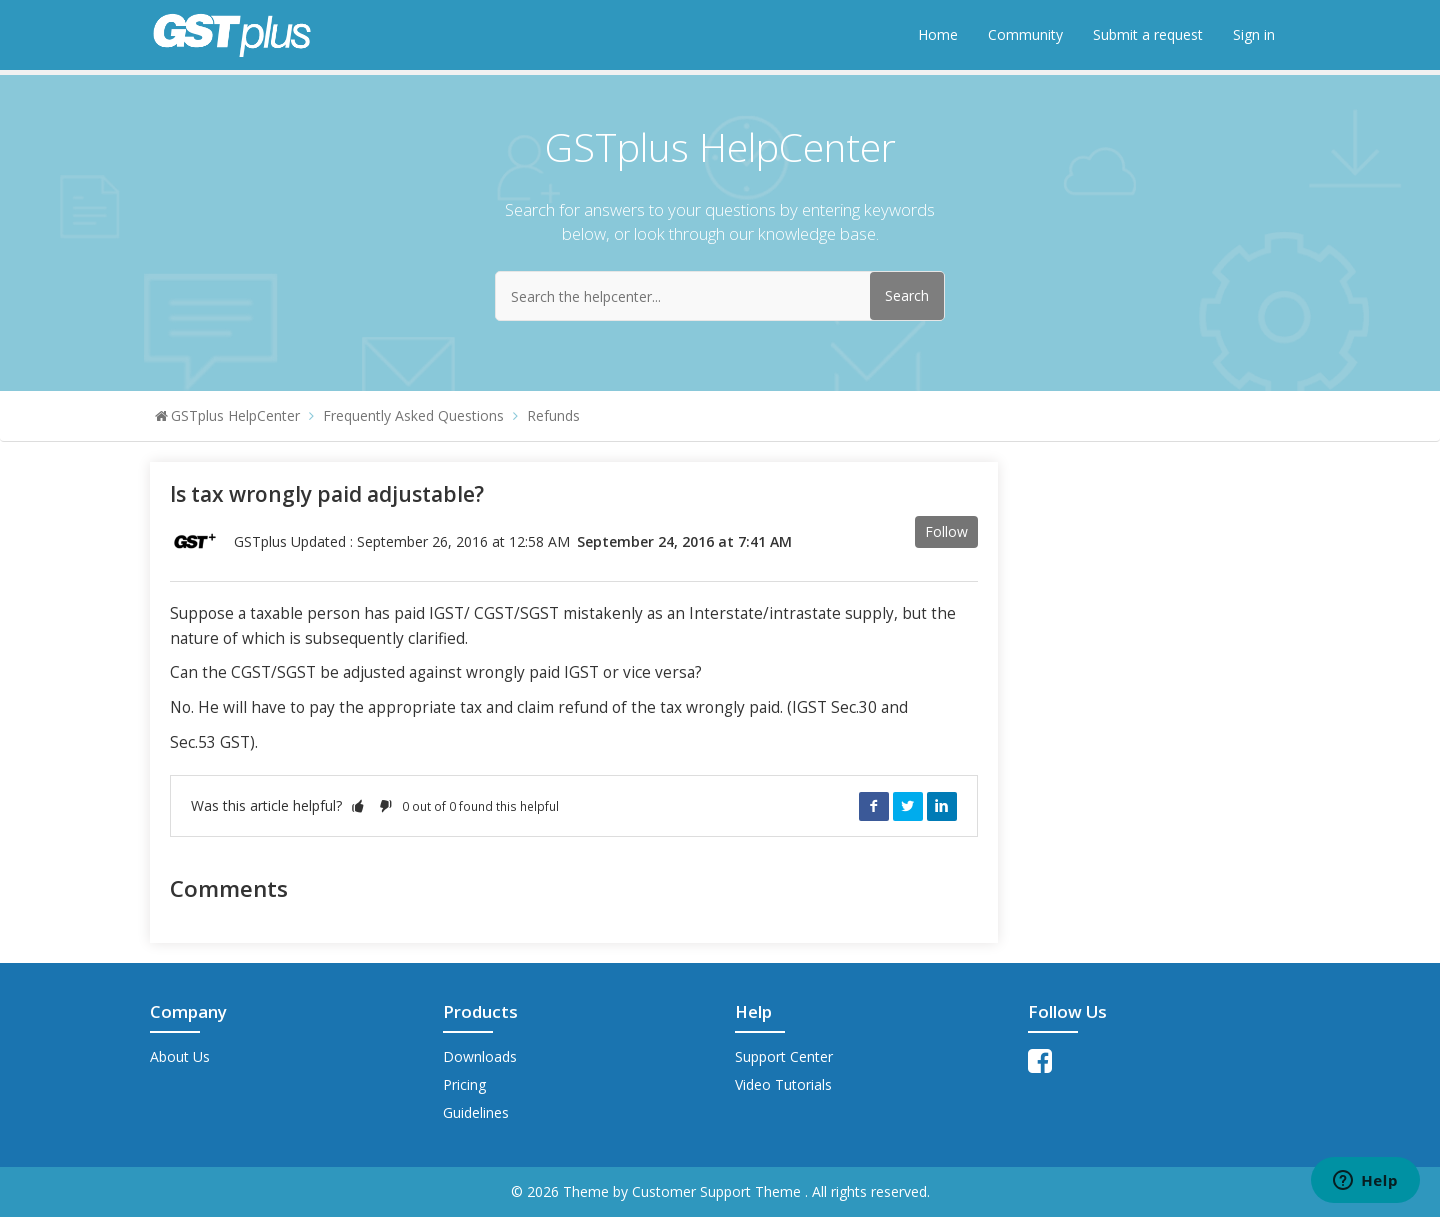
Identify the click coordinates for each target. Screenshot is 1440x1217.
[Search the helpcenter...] (720, 296)
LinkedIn (942, 806)
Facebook (874, 806)
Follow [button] (946, 531)
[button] (358, 805)
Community (1025, 34)
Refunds (553, 415)
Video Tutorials (783, 1084)
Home (938, 34)
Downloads (480, 1056)
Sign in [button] (1254, 34)
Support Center (784, 1056)
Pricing (464, 1084)
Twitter (908, 806)
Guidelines (476, 1112)
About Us (180, 1056)
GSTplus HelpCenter (235, 415)
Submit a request (1148, 34)
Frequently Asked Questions (413, 415)
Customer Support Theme (718, 1191)
